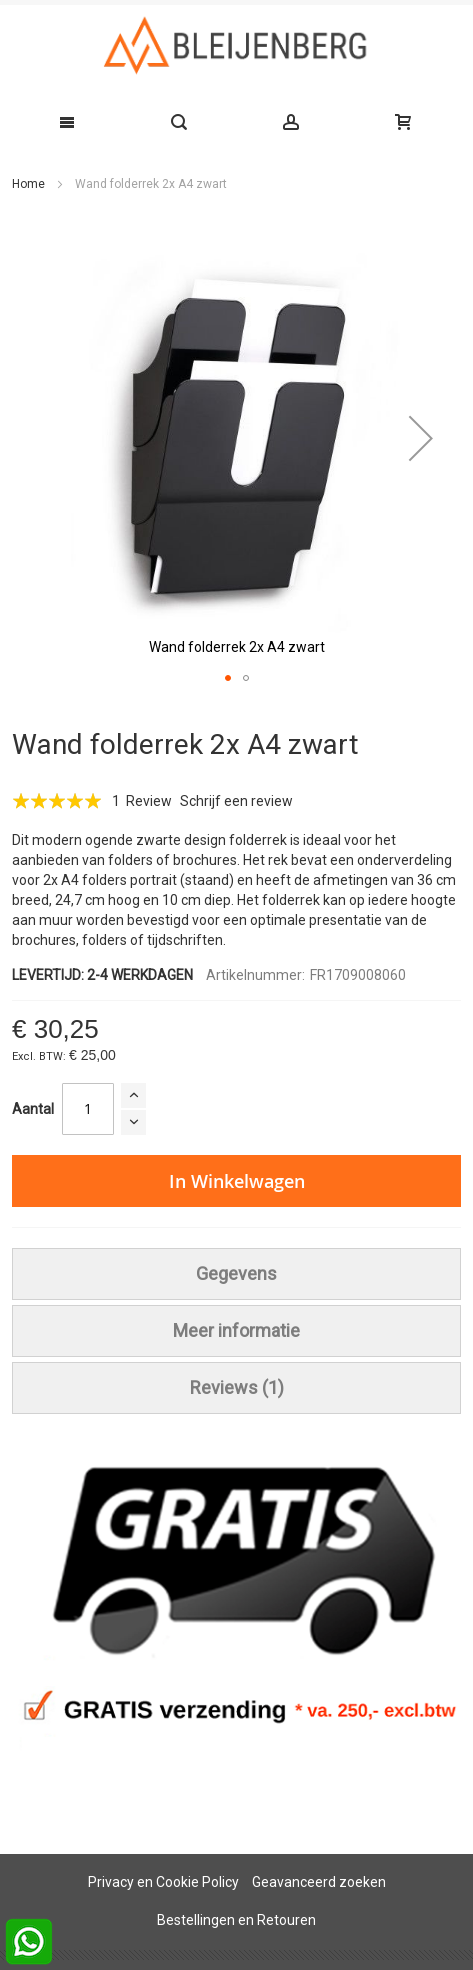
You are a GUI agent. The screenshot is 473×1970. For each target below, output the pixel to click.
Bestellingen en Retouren (236, 1920)
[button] (421, 438)
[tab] (236, 1274)
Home (28, 184)
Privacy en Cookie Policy (163, 1882)
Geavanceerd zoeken (319, 1882)
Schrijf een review (236, 801)
